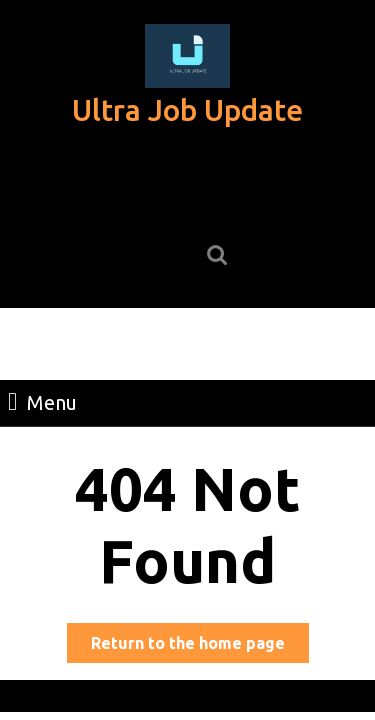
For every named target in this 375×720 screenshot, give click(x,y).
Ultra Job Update (187, 110)
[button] (187, 56)
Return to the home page (200, 646)
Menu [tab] (42, 401)
